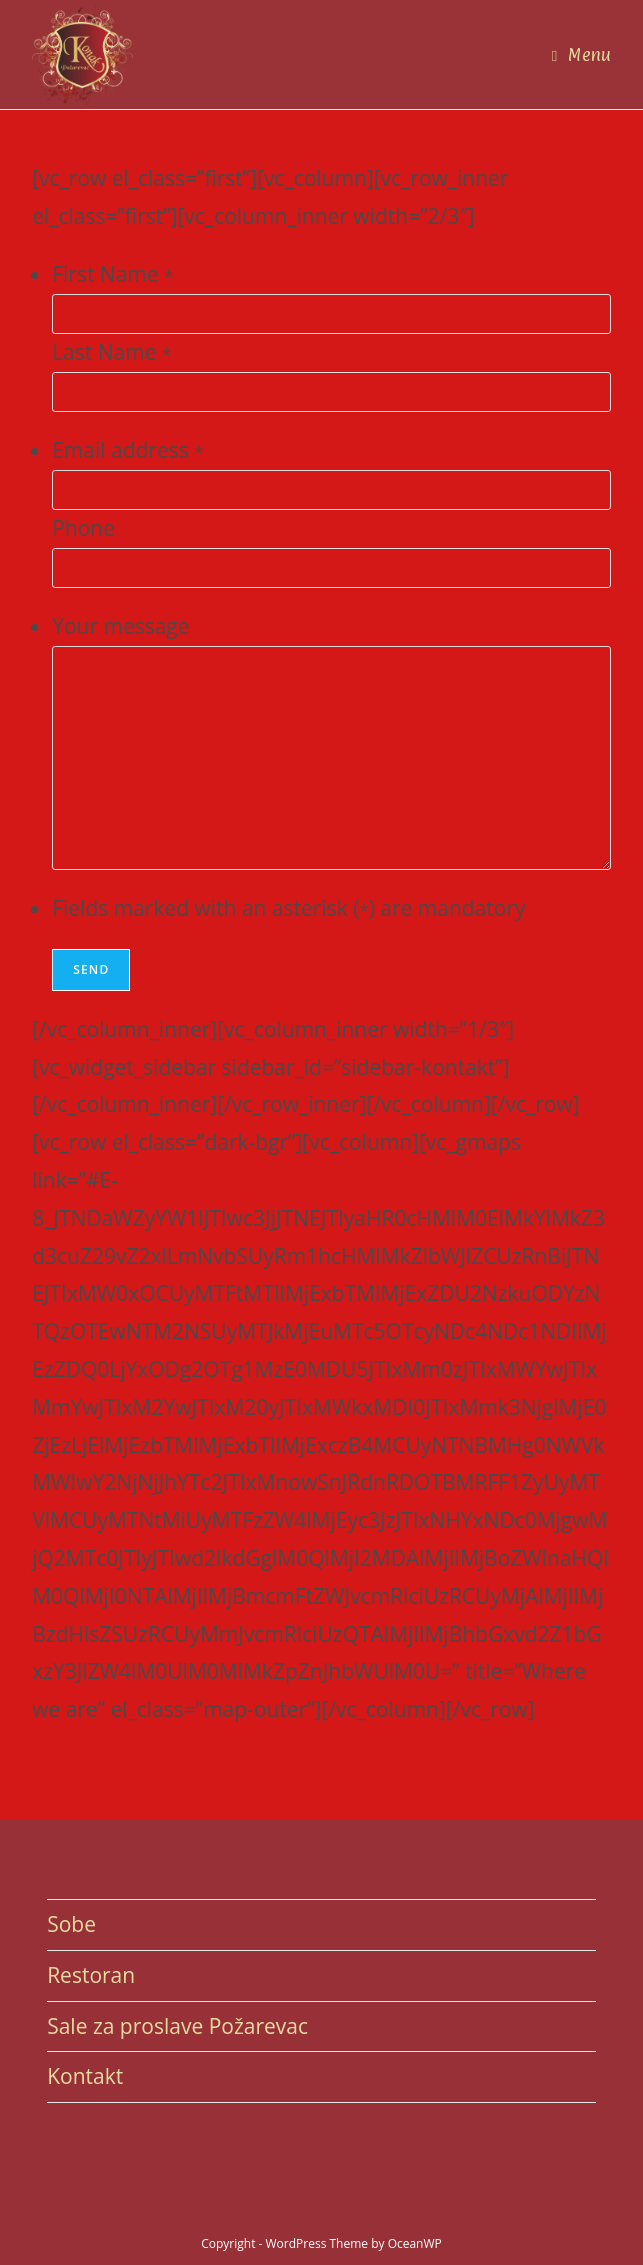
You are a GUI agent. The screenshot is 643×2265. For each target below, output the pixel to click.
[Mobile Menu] (581, 54)
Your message (120, 626)
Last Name (111, 352)
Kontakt (85, 2076)
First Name (112, 274)
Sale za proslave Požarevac (177, 2026)
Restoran (91, 1975)
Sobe (71, 1924)
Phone (83, 528)
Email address (127, 450)
